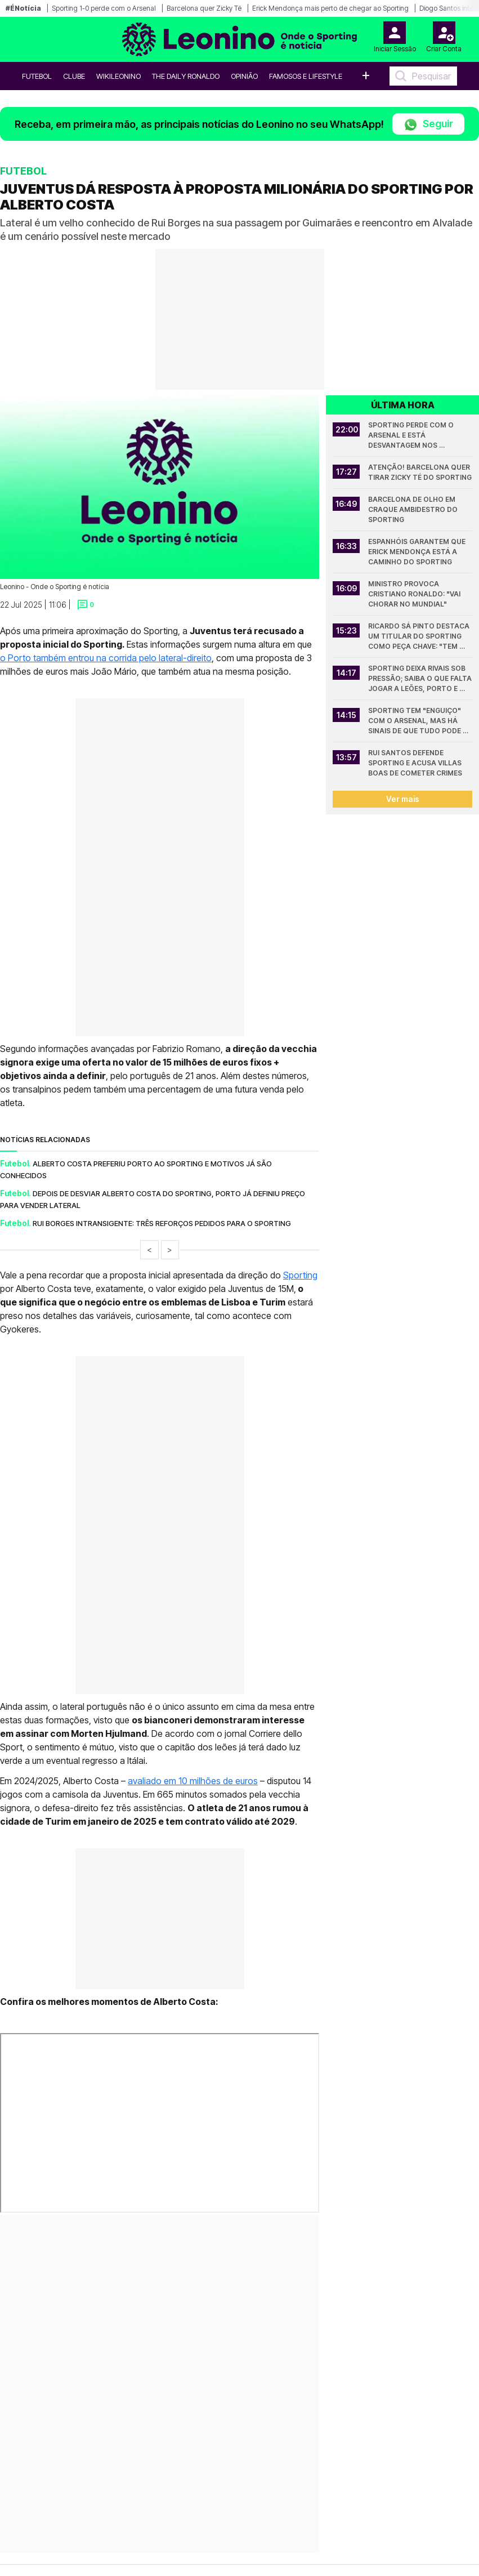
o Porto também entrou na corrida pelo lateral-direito (106, 657)
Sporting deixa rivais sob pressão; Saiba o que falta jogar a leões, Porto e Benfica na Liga (420, 679)
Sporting (300, 1275)
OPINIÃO (244, 76)
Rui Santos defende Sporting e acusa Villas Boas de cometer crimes (415, 762)
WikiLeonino (118, 76)
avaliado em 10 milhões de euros (193, 1780)
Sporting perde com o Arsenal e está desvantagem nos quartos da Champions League (415, 436)
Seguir (428, 125)
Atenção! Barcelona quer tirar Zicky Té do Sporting (420, 472)
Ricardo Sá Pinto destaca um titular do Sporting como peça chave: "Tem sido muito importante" (419, 637)
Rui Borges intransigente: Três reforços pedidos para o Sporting (162, 1223)
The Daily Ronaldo (186, 76)
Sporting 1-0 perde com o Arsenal (104, 8)
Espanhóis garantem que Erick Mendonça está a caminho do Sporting (417, 551)
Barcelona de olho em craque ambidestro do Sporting (413, 509)
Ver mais (402, 799)
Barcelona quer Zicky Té (204, 8)
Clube (74, 76)
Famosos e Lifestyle (305, 76)
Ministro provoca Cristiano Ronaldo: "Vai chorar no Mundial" (415, 594)
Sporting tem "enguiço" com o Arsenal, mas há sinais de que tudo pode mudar (415, 721)
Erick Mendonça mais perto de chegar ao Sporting (330, 8)
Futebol (37, 76)
